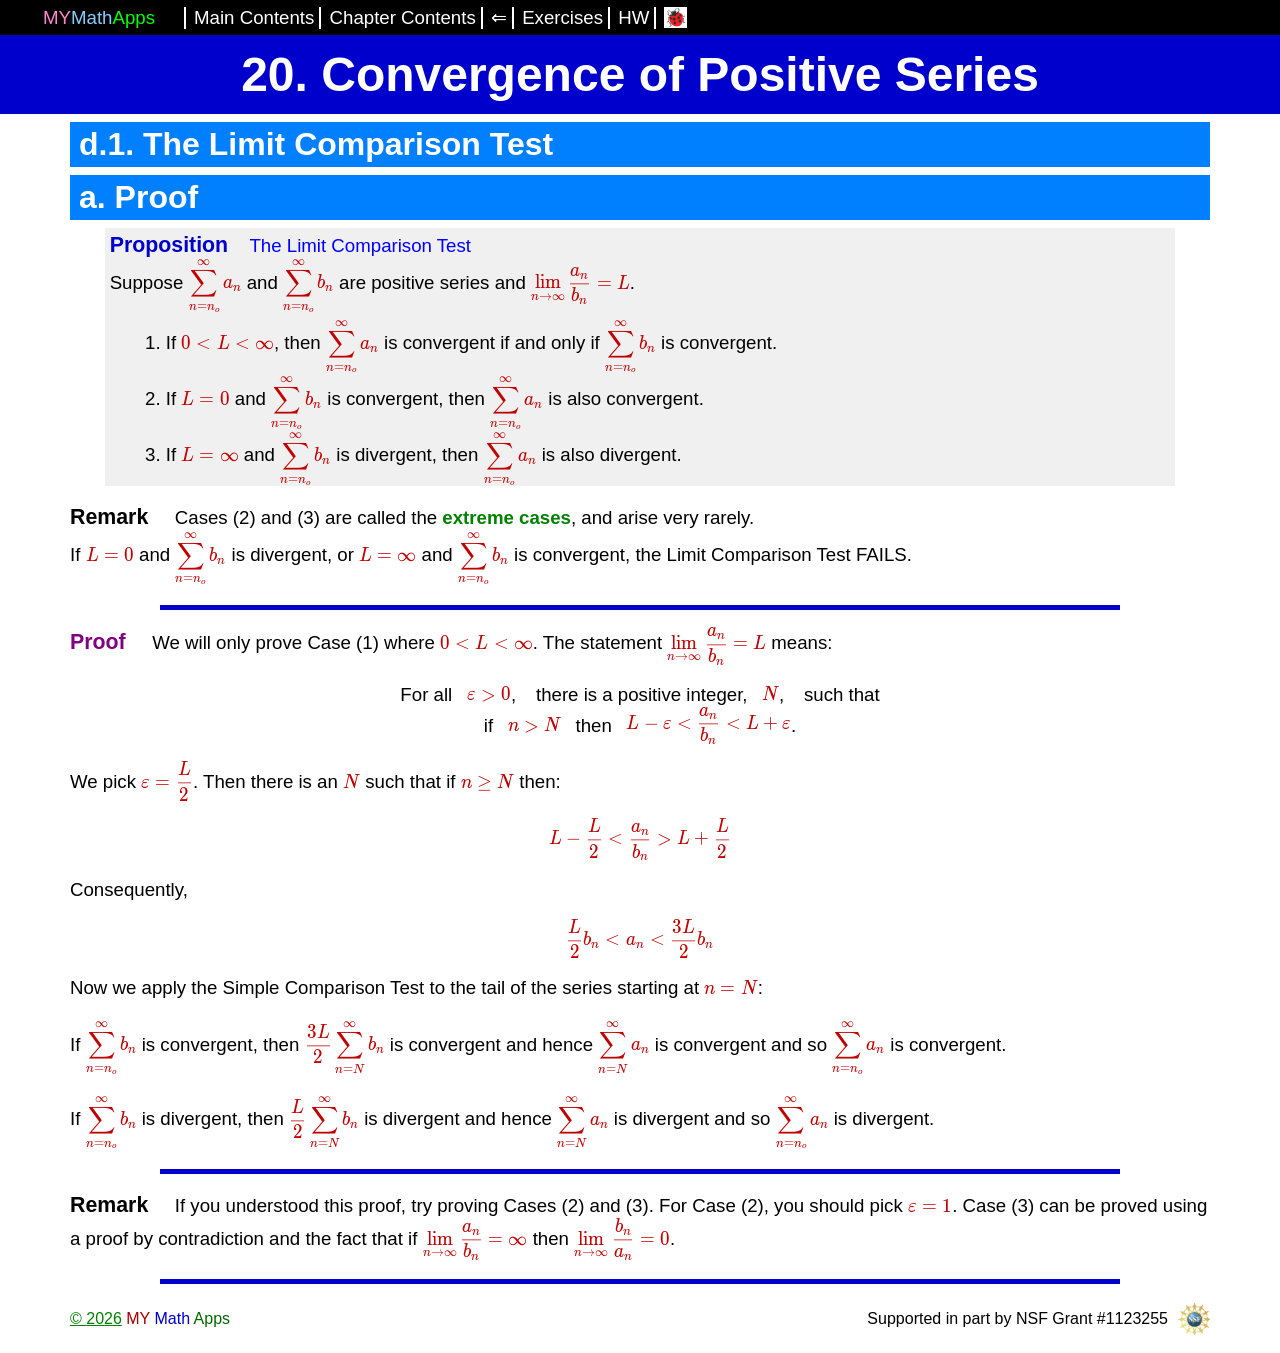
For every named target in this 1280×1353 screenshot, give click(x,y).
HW (633, 17)
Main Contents (254, 17)
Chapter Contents (403, 17)
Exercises (562, 17)
